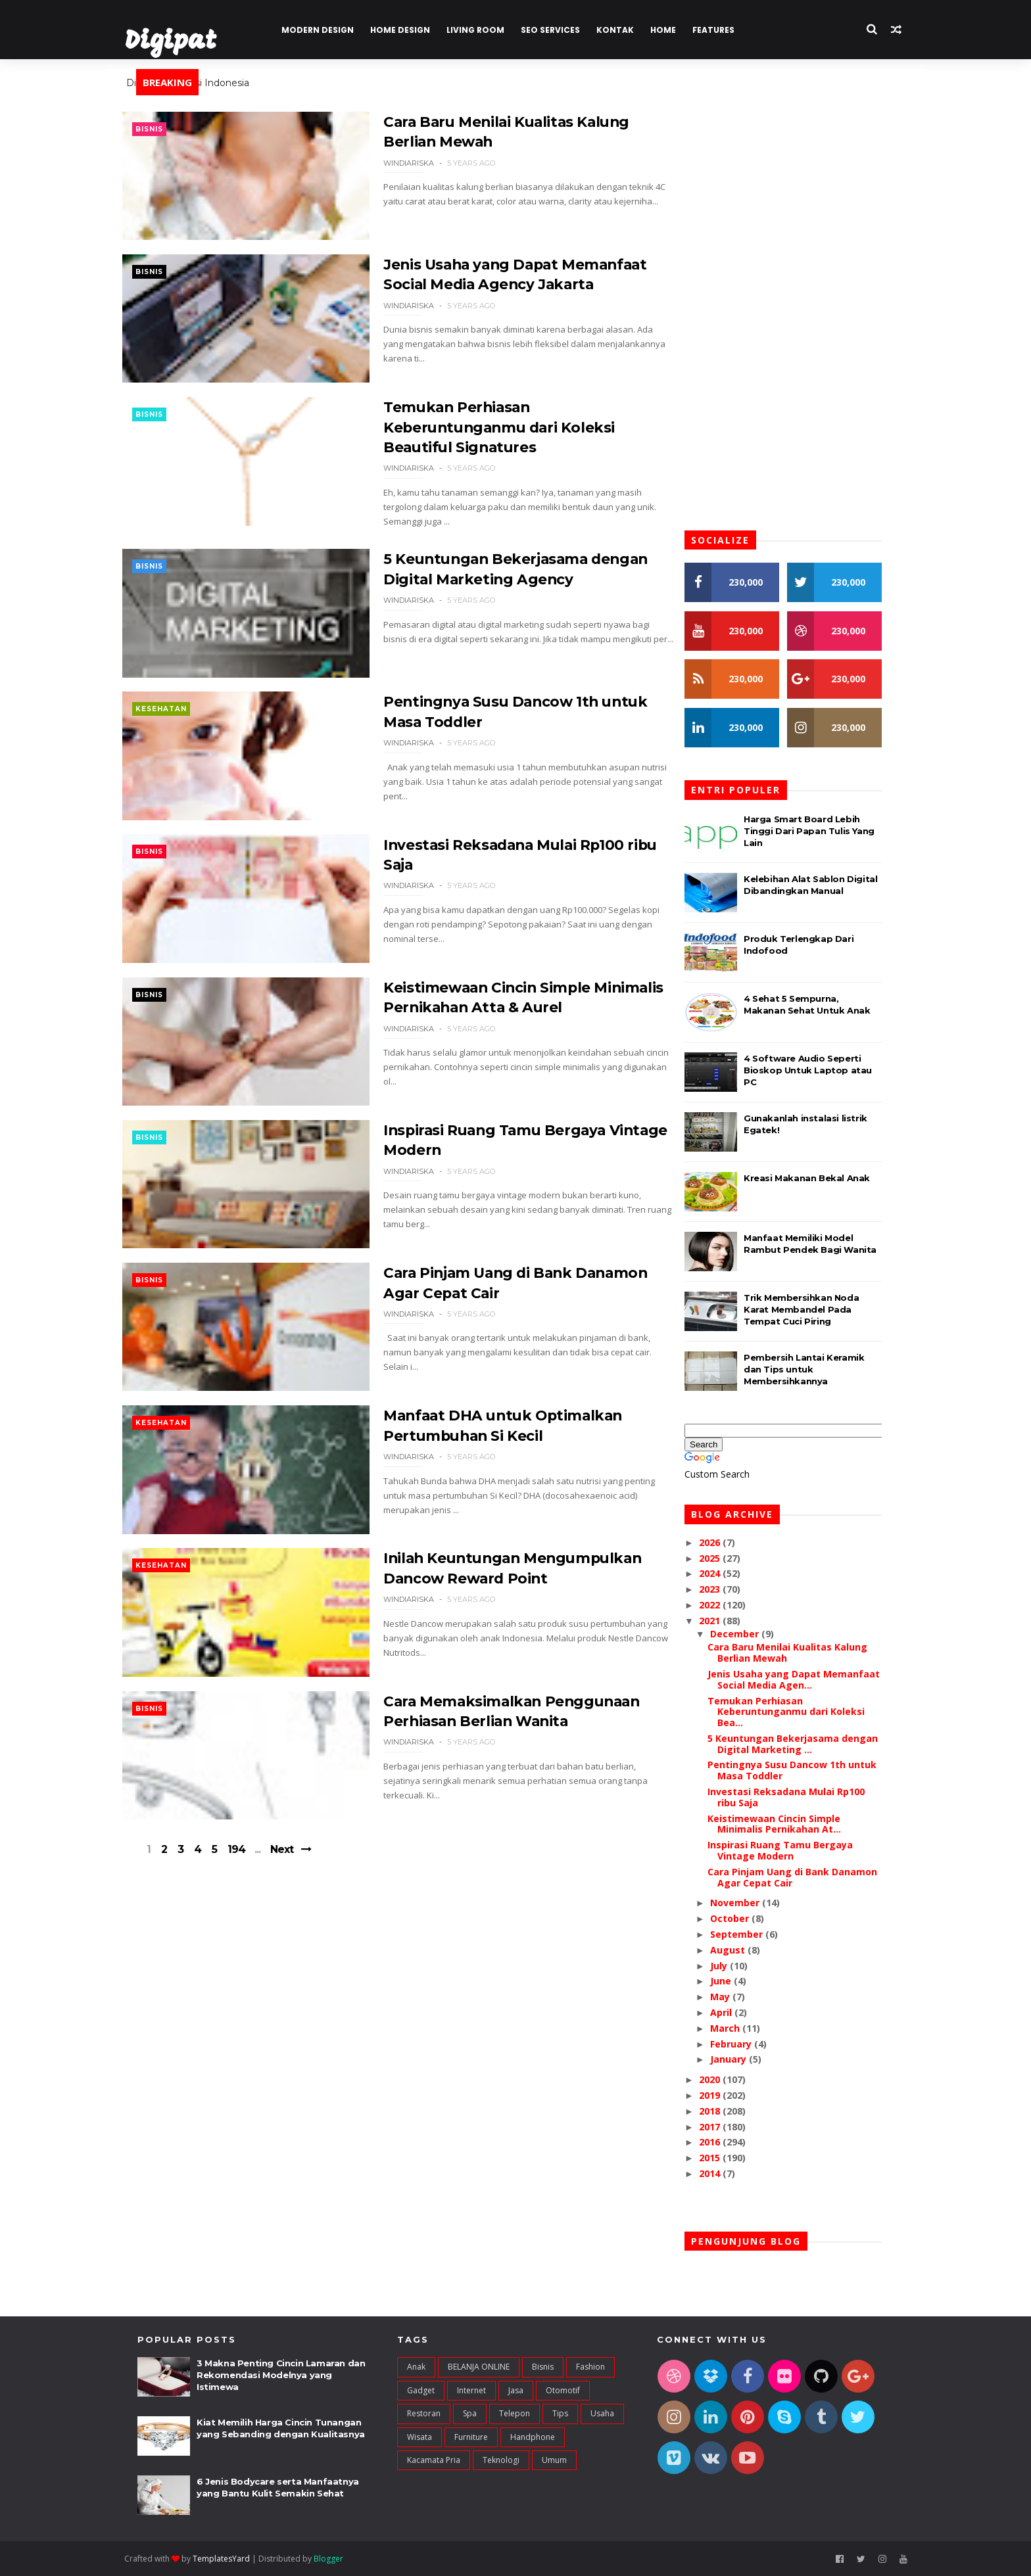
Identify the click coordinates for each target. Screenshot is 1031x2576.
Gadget (421, 2390)
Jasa (515, 2390)
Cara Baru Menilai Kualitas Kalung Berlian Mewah (799, 1653)
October (742, 1918)
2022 (722, 1605)
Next (298, 1867)
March (737, 2028)
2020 (722, 2079)
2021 (722, 1620)
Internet (471, 2390)
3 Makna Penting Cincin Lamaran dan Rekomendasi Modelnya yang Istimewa (281, 2375)
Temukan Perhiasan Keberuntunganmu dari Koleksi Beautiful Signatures (483, 429)
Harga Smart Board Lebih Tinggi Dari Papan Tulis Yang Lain (820, 831)
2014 (722, 2173)
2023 (722, 1589)
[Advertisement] (400, 1982)
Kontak (627, 29)
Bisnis (164, 129)
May (732, 1996)
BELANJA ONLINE (479, 2367)
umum (554, 2460)
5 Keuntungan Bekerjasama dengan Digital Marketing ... (804, 1744)
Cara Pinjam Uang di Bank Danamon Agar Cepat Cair (804, 1877)
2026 (722, 1542)
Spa (470, 2414)
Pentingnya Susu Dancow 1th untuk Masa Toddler (803, 1771)
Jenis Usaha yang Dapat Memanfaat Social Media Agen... (805, 1679)
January (740, 2059)
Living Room (488, 29)
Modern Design (330, 29)
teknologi (501, 2460)
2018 (722, 2111)
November (747, 1903)
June (733, 1981)
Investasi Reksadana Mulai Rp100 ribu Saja (797, 1797)
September (749, 1934)
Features (726, 29)
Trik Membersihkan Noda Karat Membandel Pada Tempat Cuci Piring (813, 1309)
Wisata (419, 2437)
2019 (722, 2095)
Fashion (590, 2367)
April (733, 2012)
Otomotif (563, 2390)
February (743, 2044)
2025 (722, 1558)
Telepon (514, 2414)
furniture (471, 2437)
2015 (722, 2157)
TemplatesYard (234, 2558)
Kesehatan (176, 711)
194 (253, 1867)
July (731, 1965)
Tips (560, 2414)
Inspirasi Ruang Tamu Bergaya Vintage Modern (792, 1851)
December (747, 1634)
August (740, 1950)
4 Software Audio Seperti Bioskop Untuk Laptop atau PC (819, 1070)
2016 (722, 2142)
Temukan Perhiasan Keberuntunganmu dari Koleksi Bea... (797, 1712)
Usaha (602, 2414)
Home (675, 29)
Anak (416, 2367)
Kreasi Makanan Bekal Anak (818, 1178)
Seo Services (562, 29)
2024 (722, 1574)
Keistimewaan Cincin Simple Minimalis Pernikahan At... (786, 1824)
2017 (722, 2126)
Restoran (424, 2414)
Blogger (341, 2558)
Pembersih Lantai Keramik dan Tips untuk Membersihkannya (815, 1369)
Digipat (183, 42)
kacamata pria (433, 2460)
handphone (532, 2437)
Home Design (413, 29)
